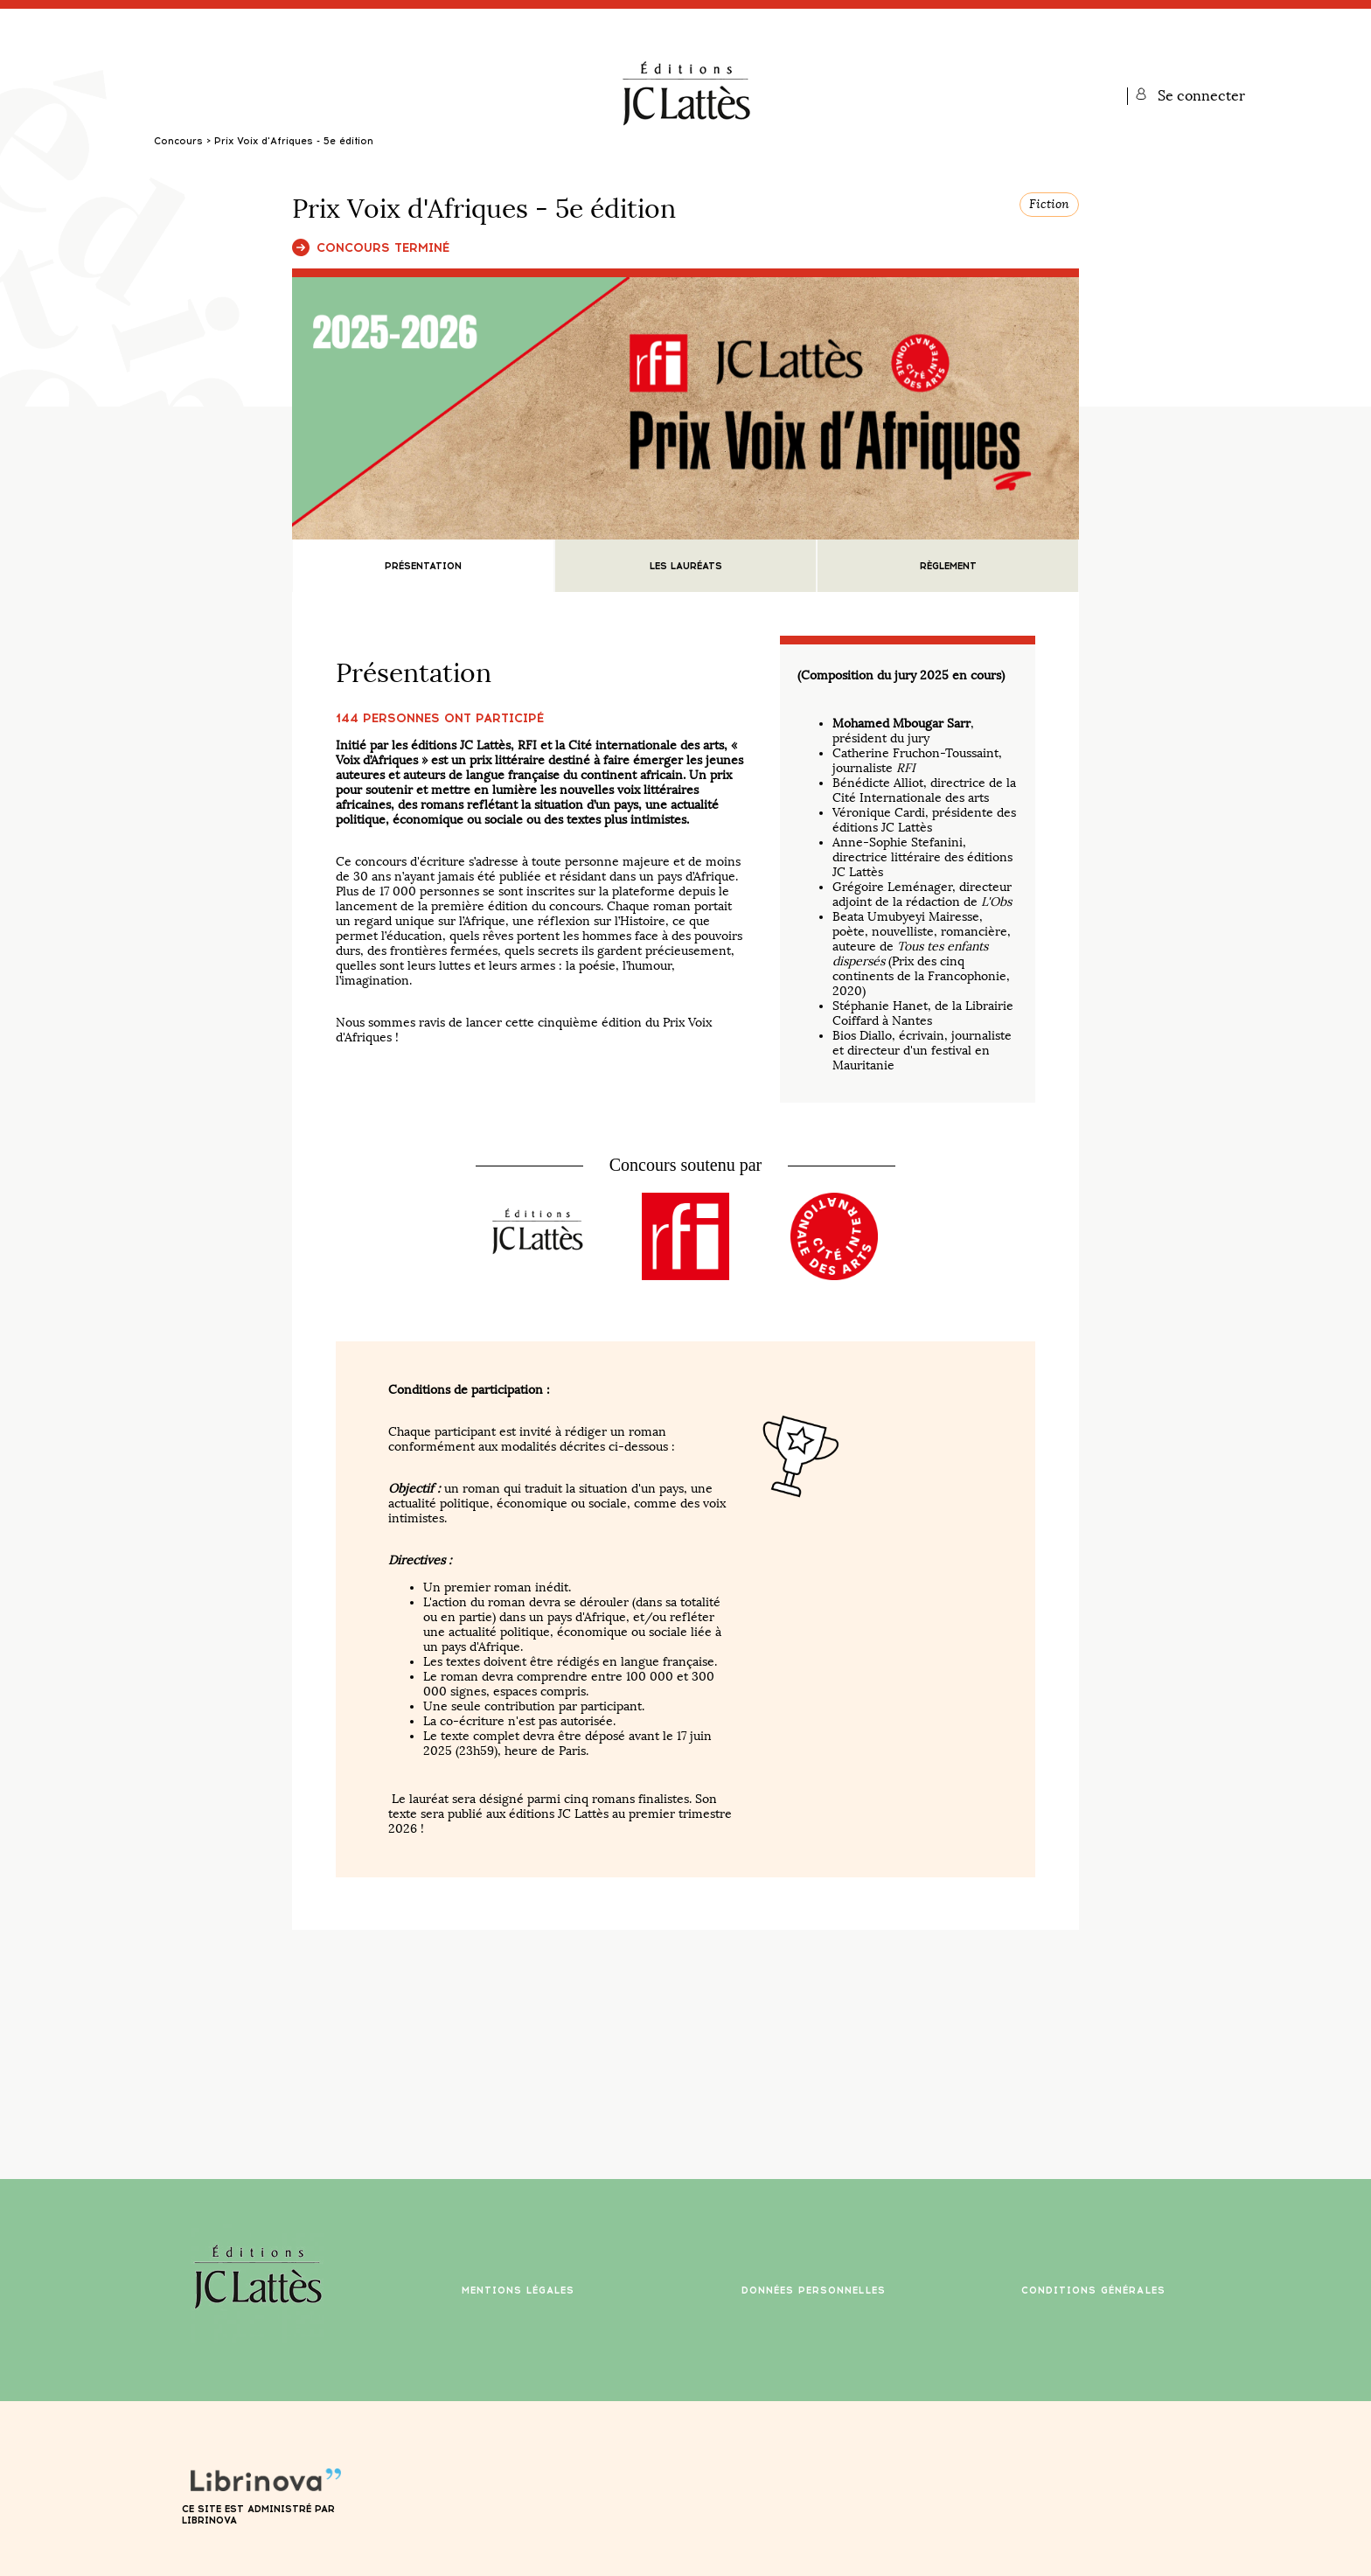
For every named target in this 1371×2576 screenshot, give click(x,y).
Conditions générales (1093, 2290)
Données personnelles (813, 2290)
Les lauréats (686, 566)
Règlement (948, 566)
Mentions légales (518, 2290)
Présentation (423, 566)
